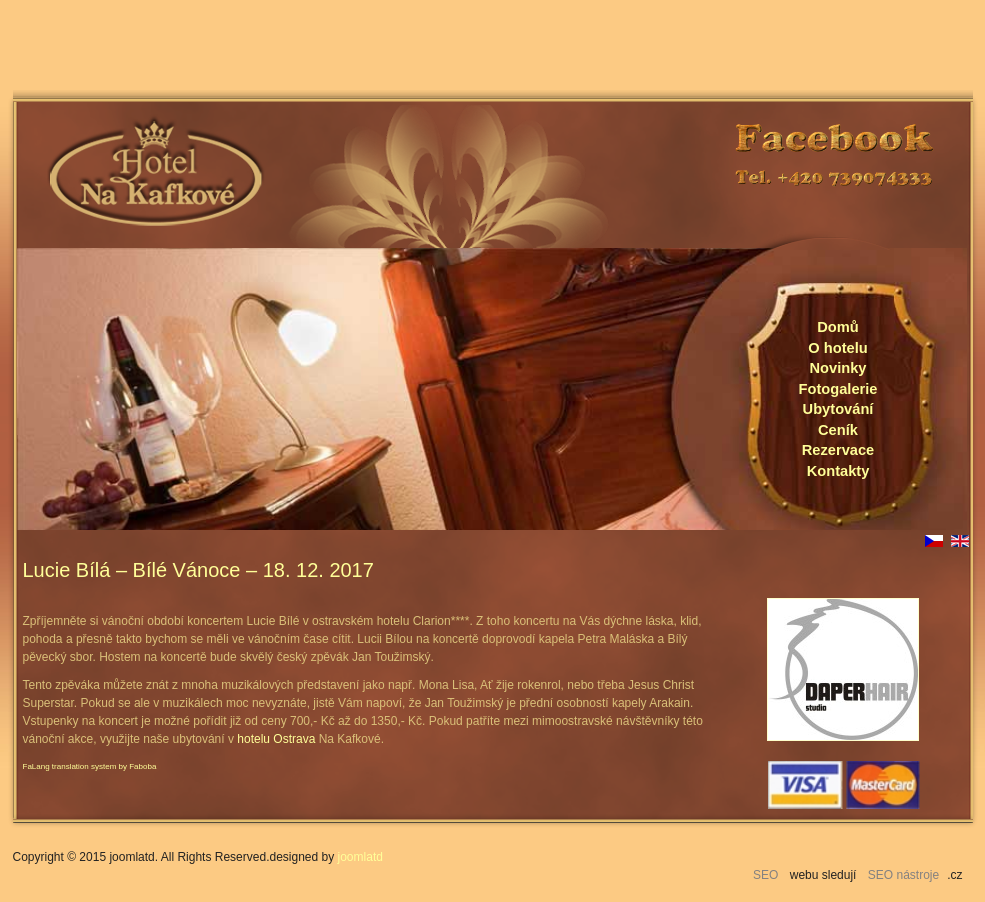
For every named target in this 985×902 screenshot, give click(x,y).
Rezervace (838, 450)
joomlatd (360, 857)
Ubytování (838, 409)
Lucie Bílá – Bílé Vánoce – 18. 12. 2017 (198, 570)
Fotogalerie (838, 389)
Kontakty (838, 471)
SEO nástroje (903, 875)
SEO (765, 875)
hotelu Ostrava (276, 739)
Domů (838, 327)
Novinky (837, 368)
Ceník (838, 430)
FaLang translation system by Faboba (90, 766)
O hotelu (837, 348)
